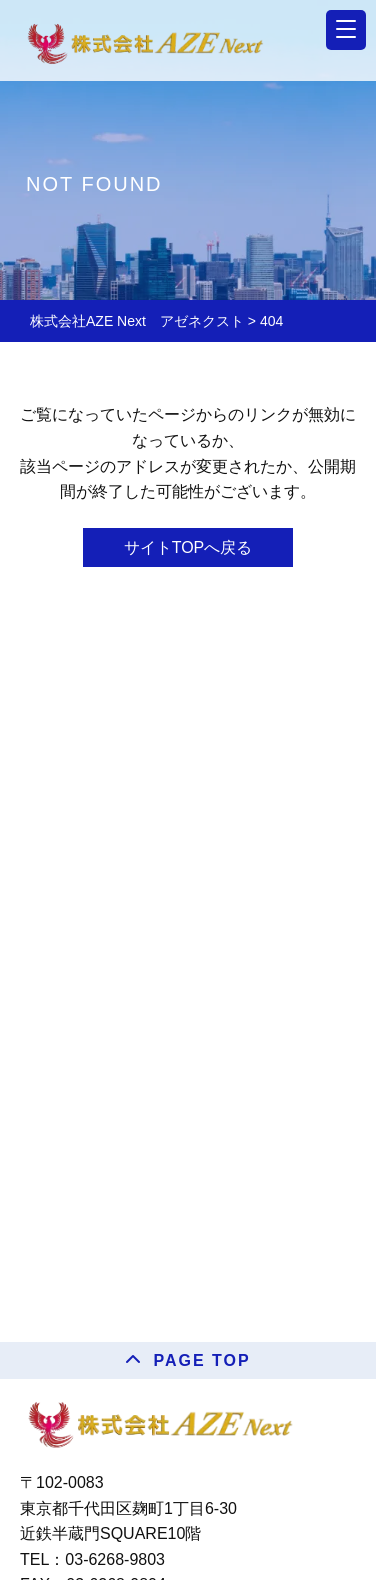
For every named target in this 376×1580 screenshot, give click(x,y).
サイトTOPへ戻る (188, 547)
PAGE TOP (201, 1360)
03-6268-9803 (115, 1559)
